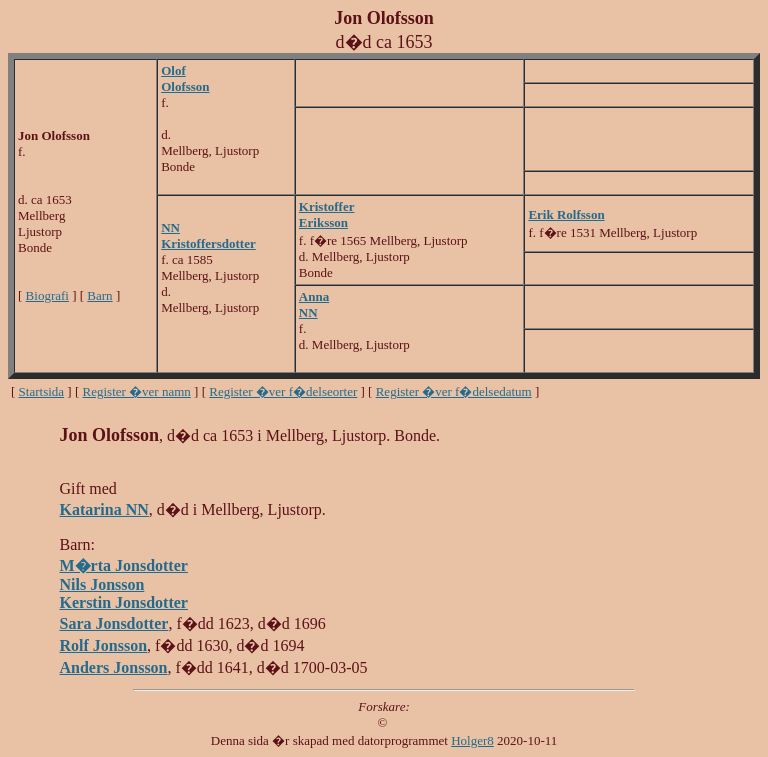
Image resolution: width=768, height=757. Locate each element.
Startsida (42, 391)
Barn (99, 295)
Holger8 (472, 740)
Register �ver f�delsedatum (454, 391)
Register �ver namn (137, 391)
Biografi (47, 295)
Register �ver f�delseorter (283, 391)
